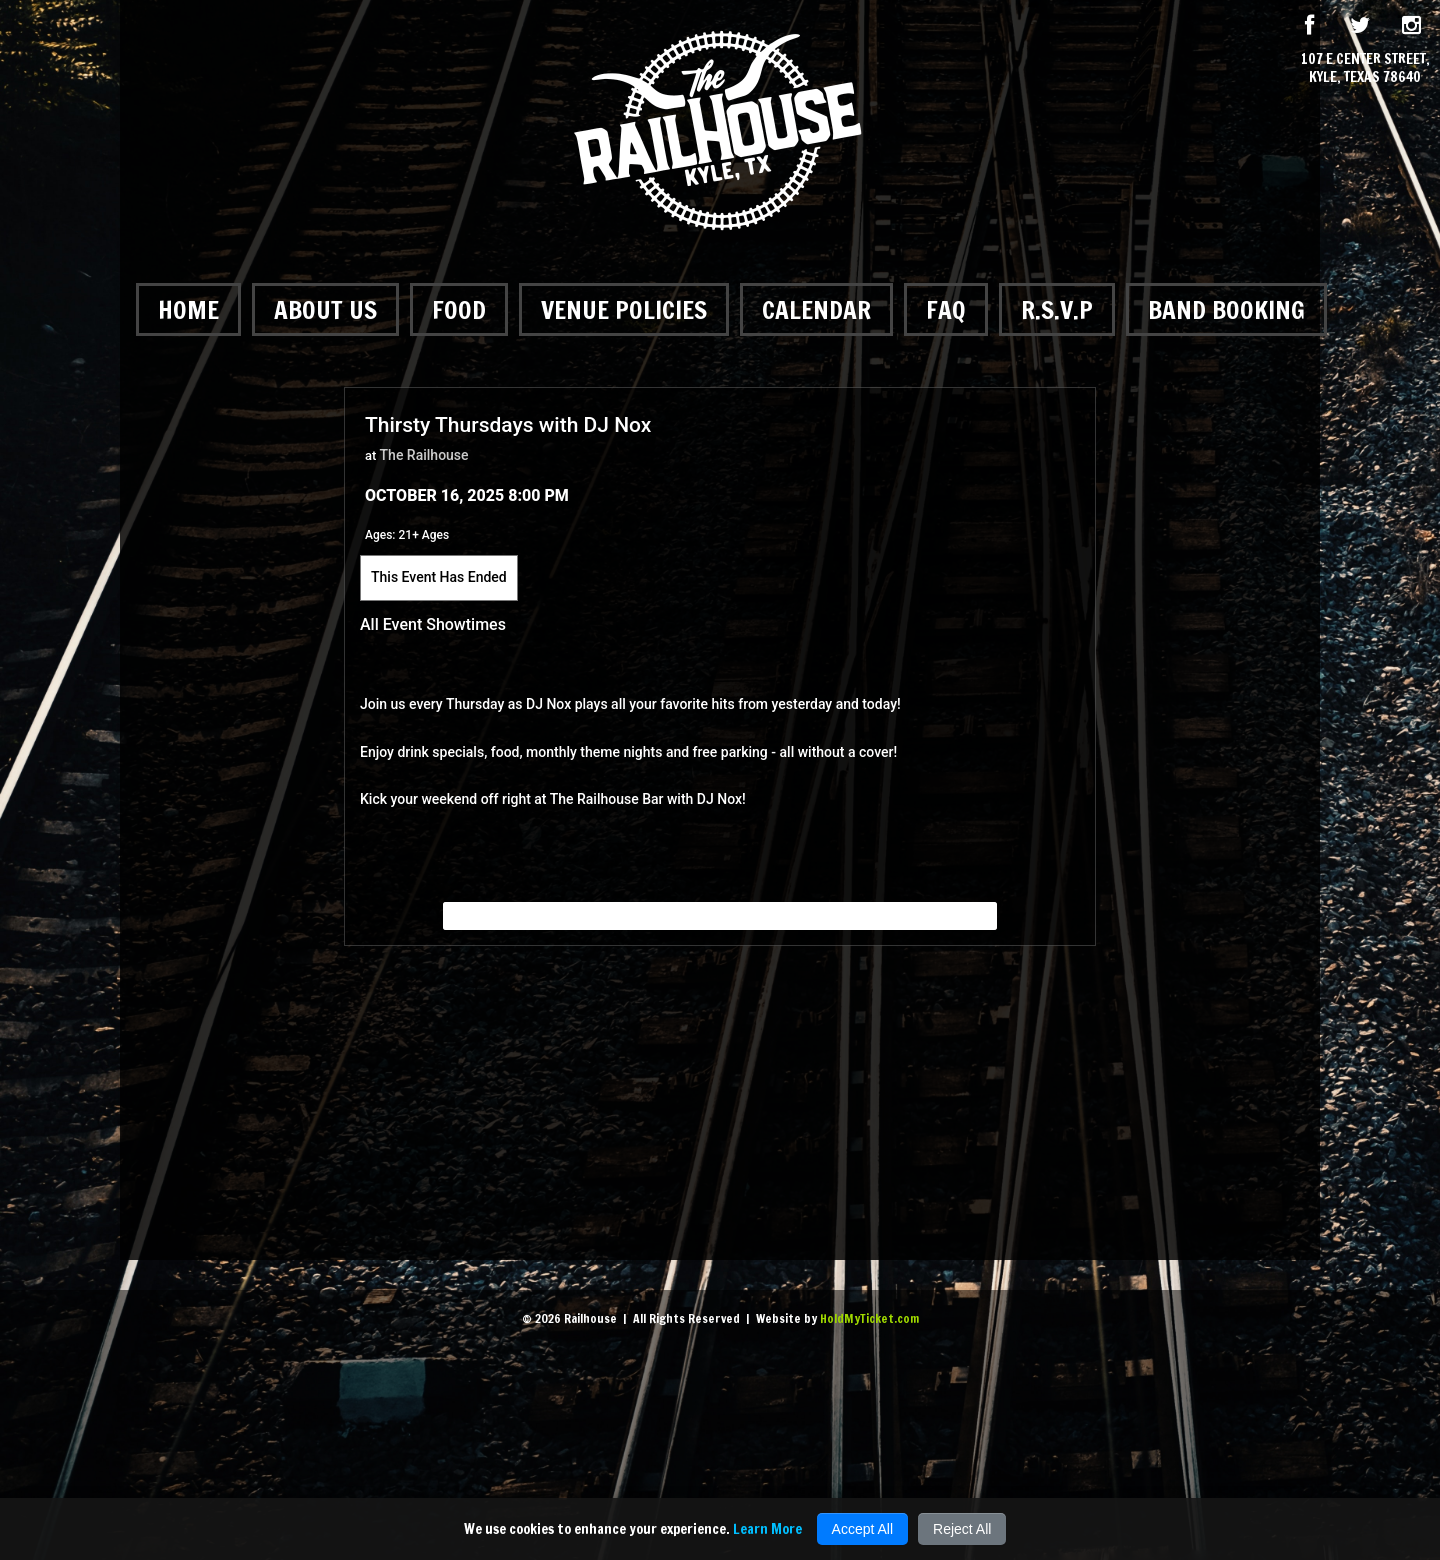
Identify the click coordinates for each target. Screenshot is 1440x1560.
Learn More (767, 1529)
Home (188, 309)
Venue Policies (624, 309)
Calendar (816, 309)
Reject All (962, 1529)
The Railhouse (424, 455)
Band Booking (1226, 309)
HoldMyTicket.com (869, 1318)
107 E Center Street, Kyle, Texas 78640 (1365, 68)
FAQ (946, 309)
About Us (325, 309)
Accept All (862, 1529)
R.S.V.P (1057, 309)
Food (459, 309)
